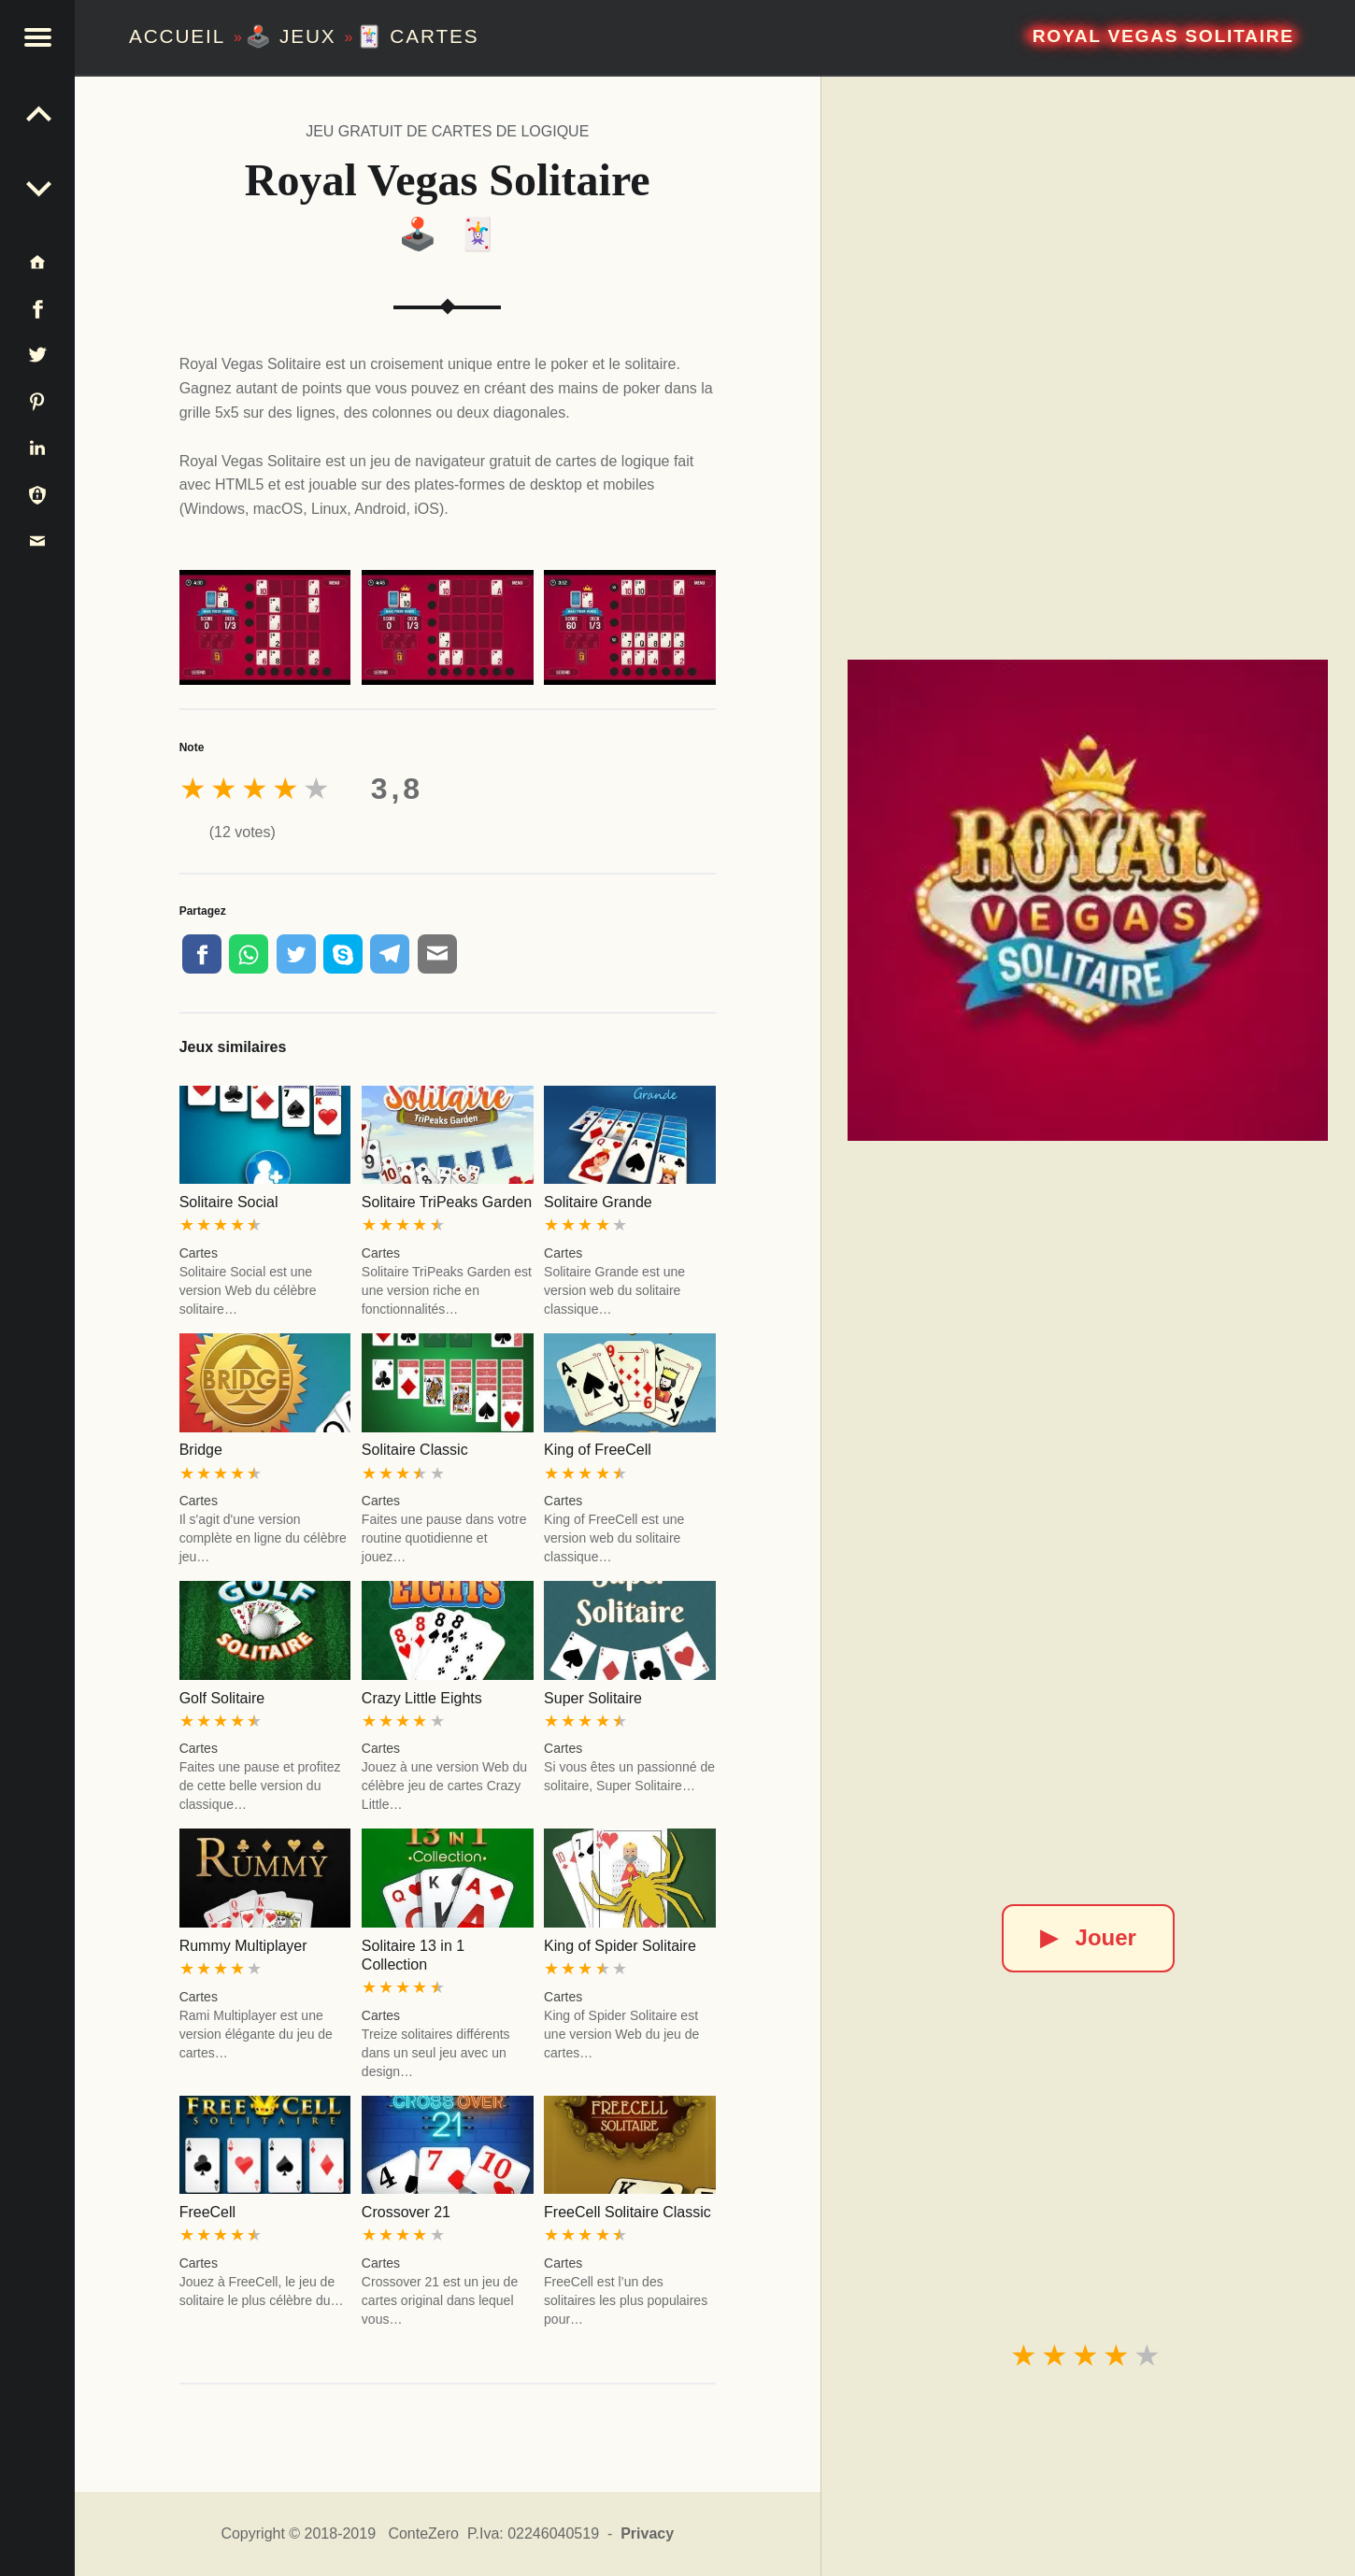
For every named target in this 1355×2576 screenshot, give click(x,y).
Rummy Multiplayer (243, 1946)
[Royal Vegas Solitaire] (1088, 900)
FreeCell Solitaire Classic (627, 2212)
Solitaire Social (228, 1202)
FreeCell (207, 2212)
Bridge (200, 1450)
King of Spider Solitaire (620, 1946)
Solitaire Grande (598, 1202)
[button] (37, 37)
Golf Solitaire (222, 1698)
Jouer (1088, 1937)
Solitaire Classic (415, 1450)
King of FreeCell (597, 1450)
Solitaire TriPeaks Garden (447, 1202)
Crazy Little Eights (422, 1698)
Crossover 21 (406, 2212)
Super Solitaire (593, 1698)
